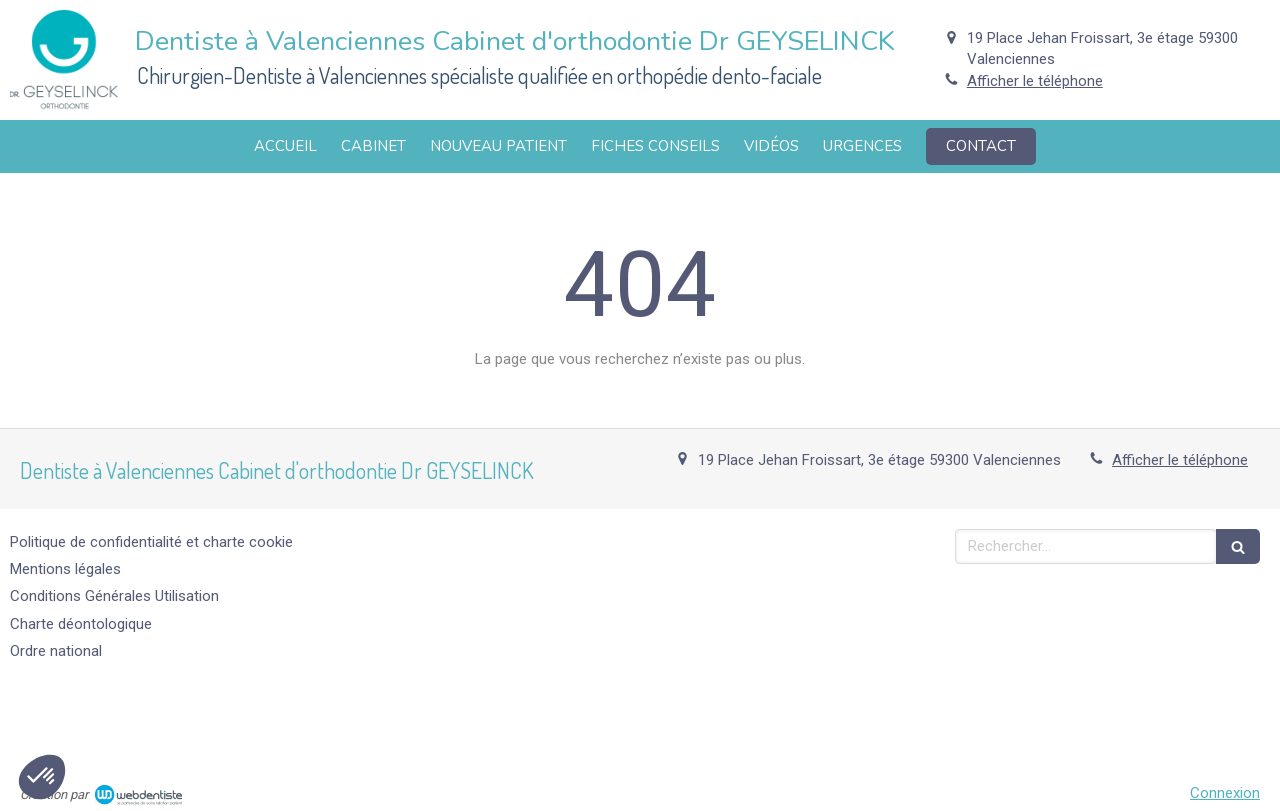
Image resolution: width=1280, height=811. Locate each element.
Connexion (1225, 793)
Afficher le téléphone (1035, 81)
